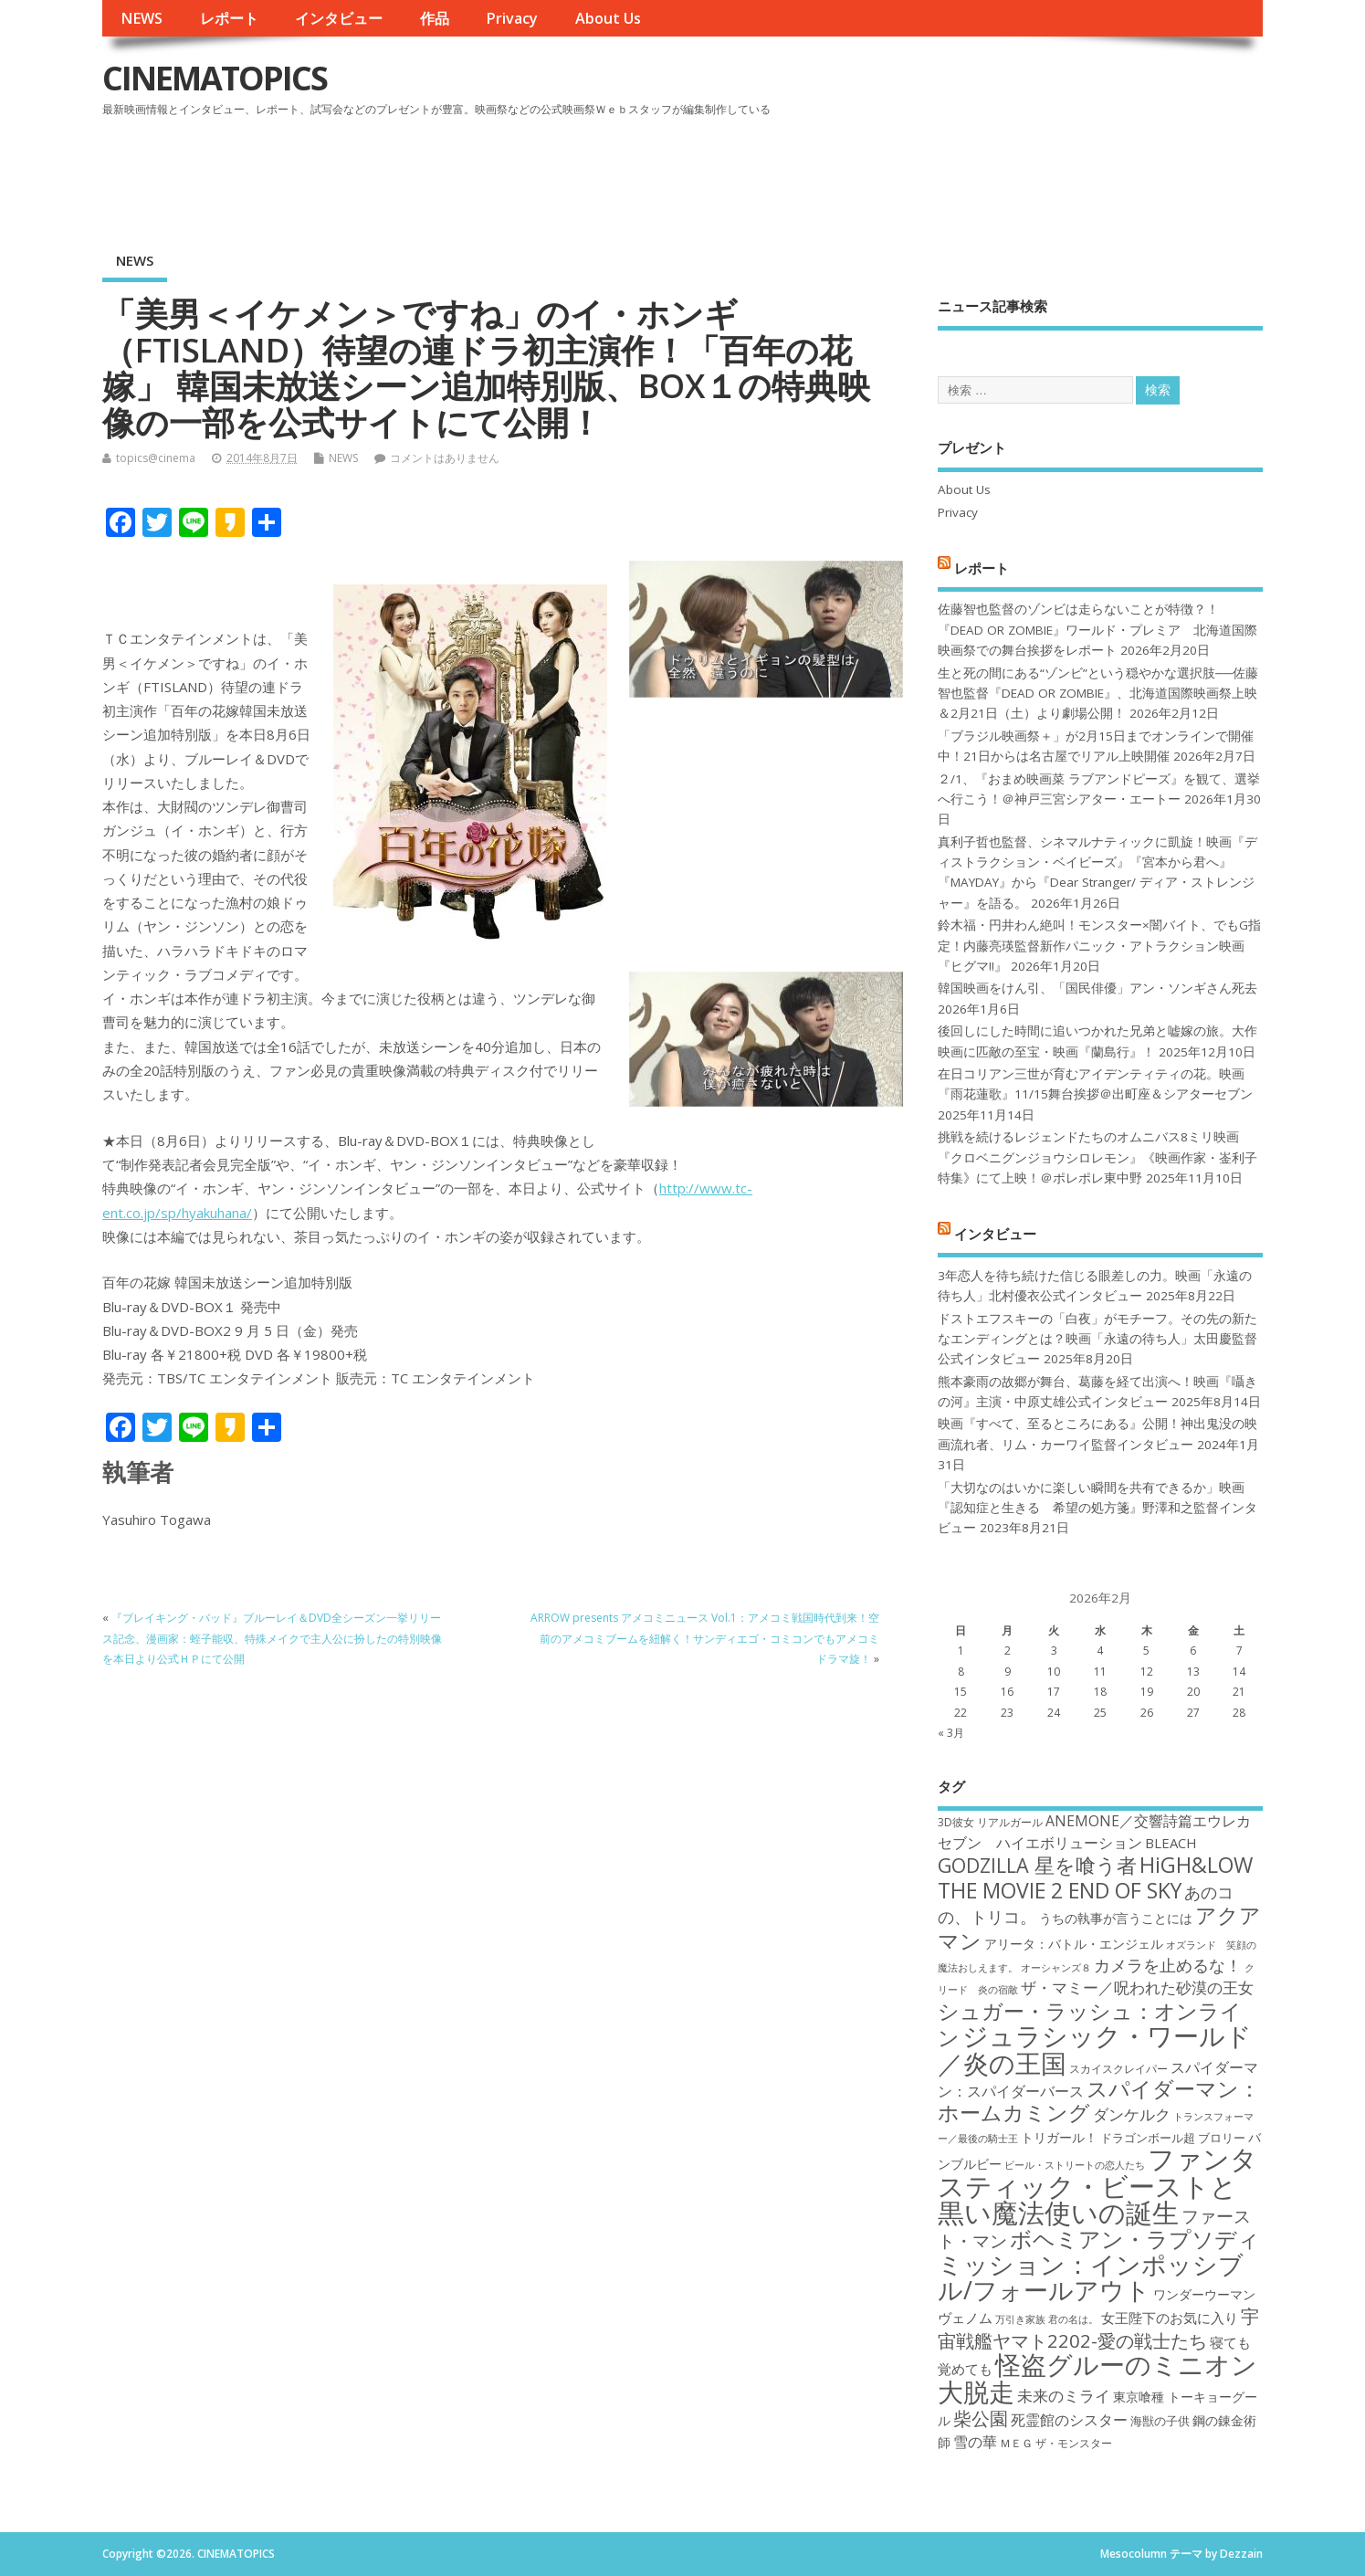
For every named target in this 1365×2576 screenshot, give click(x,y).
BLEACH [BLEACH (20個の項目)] (1171, 1843)
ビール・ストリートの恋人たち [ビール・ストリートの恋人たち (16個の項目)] (1074, 2165)
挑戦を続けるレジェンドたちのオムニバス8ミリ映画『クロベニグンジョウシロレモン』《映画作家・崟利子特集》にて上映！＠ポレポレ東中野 (1097, 1157)
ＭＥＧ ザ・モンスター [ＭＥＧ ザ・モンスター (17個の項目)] (1056, 2443)
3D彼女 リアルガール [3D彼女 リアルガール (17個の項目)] (990, 1822)
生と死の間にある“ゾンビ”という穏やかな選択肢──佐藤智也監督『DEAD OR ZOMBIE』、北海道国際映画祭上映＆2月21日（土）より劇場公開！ (1098, 693)
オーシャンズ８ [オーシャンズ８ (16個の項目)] (1056, 1967)
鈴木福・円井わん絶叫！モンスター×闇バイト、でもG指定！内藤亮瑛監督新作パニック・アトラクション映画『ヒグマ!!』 (1099, 945)
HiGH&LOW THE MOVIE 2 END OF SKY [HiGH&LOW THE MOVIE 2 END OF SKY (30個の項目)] (1095, 1877)
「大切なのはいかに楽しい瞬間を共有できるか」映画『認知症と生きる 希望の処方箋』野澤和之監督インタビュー (1097, 1508)
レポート (229, 18)
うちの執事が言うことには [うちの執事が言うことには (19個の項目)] (1115, 1918)
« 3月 (951, 1732)
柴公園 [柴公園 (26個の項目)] (980, 2418)
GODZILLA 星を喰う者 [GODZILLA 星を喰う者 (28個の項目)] (1037, 1865)
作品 (434, 18)
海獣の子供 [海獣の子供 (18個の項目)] (1160, 2421)
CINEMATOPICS (214, 78)
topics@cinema (155, 458)
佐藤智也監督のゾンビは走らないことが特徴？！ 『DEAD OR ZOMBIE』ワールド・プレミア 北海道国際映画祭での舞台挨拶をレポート (1097, 629)
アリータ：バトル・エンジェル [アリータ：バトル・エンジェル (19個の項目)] (1073, 1943)
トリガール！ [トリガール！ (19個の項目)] (1059, 2137)
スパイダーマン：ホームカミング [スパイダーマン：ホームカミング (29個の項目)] (1099, 2101)
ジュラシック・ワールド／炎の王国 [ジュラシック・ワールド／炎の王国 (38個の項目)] (1095, 2048)
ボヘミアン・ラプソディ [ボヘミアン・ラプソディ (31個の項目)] (1135, 2239)
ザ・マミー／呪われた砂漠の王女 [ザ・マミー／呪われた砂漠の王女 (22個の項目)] (1137, 1987)
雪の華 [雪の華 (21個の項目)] (975, 2442)
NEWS (142, 18)
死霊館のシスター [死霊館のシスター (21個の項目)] (1069, 2420)
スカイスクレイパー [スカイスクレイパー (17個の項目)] (1118, 2069)
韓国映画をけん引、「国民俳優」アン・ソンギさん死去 (1097, 988)
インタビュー (339, 18)
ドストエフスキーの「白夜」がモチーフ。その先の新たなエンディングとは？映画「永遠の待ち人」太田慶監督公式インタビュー (1097, 1339)
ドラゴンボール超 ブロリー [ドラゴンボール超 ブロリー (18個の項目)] (1172, 2137)
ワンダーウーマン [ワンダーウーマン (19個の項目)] (1204, 2294)
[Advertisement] (915, 172)
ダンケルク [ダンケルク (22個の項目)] (1132, 2114)
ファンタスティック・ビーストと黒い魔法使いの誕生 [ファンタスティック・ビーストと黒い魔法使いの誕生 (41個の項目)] (1097, 2185)
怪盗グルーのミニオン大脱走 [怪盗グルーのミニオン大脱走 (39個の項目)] (1097, 2377)
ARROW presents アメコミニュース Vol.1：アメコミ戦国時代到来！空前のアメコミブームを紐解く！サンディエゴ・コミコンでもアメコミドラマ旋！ (704, 1638)
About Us (608, 18)
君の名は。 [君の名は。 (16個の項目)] (1073, 2319)
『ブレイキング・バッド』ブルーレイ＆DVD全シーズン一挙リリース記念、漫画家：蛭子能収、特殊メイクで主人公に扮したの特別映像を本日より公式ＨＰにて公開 (272, 1638)
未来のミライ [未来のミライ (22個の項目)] (1063, 2395)
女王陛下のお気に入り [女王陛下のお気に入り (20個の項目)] (1169, 2317)
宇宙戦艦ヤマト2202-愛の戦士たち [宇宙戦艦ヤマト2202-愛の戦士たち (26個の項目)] (1098, 2327)
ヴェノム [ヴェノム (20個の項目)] (965, 2317)
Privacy (512, 18)
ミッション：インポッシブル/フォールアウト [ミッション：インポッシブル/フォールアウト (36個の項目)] (1091, 2277)
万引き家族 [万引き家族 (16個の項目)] (1020, 2319)
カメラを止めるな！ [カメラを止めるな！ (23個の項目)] (1168, 1965)
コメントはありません (444, 458)
